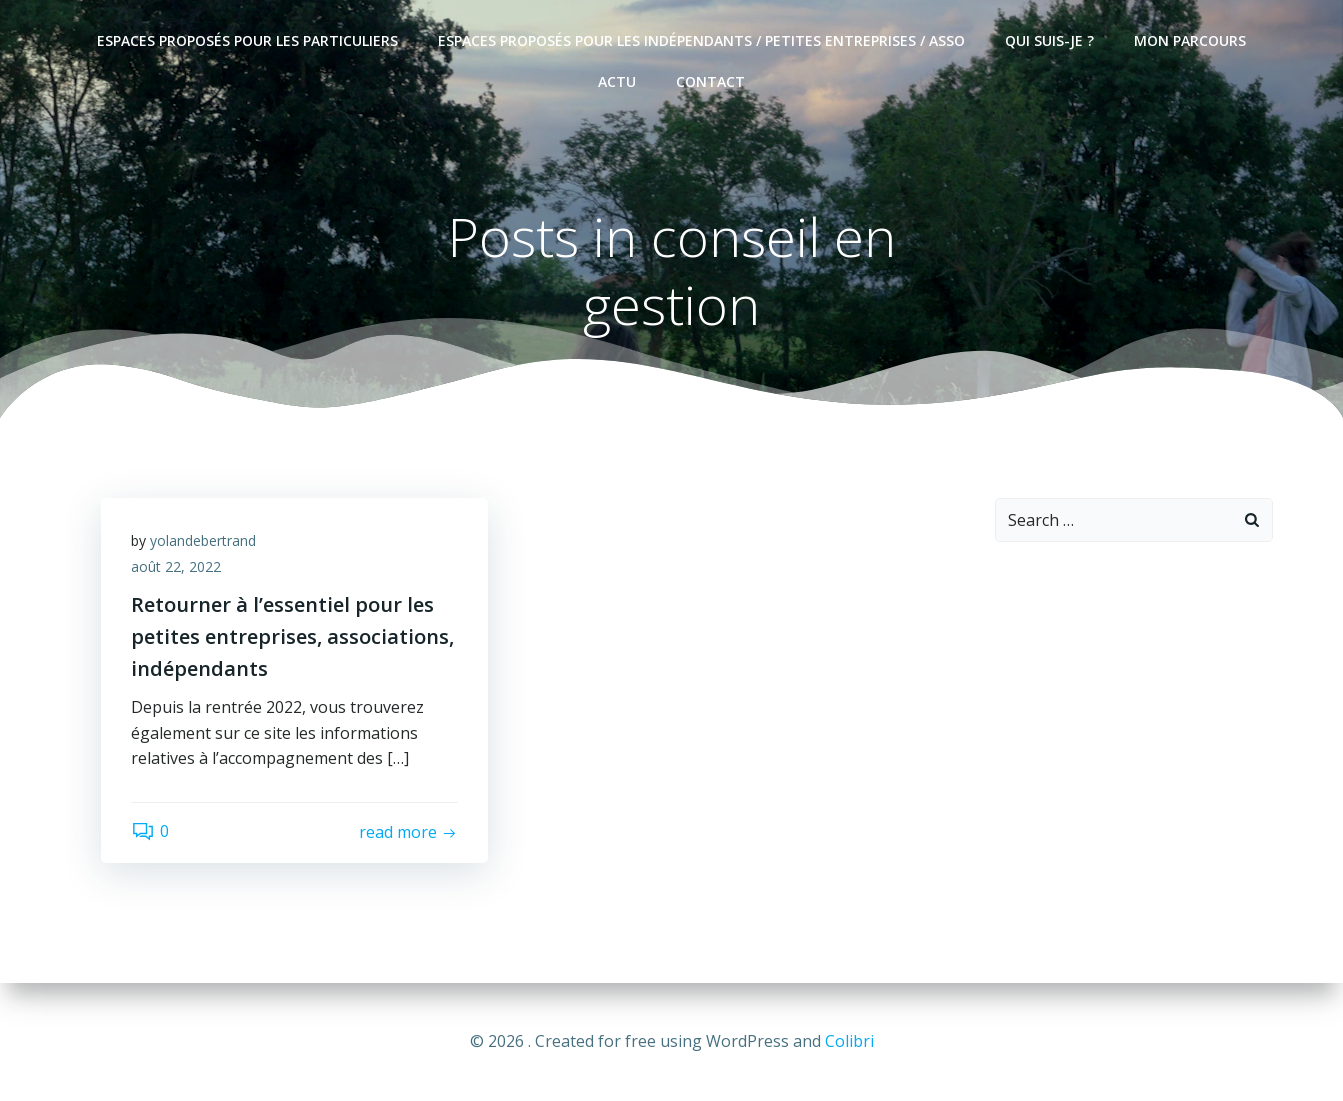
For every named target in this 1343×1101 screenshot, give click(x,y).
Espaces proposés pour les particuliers (247, 40)
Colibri (849, 1041)
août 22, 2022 (176, 566)
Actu (617, 81)
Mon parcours (1190, 40)
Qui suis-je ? (1049, 40)
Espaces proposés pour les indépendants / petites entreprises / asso (701, 40)
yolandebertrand (203, 540)
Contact (710, 81)
